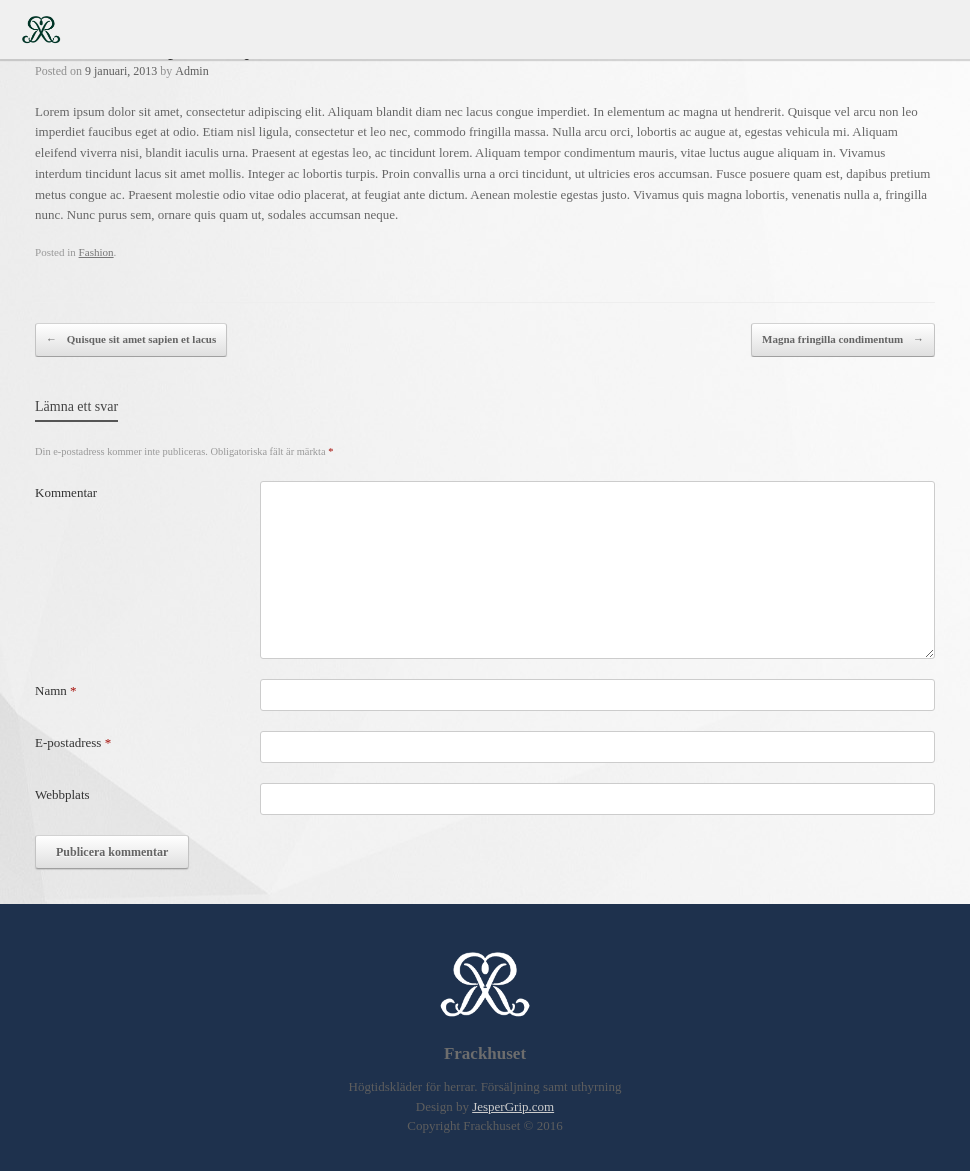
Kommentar (66, 492)
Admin (191, 71)
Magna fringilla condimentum (843, 340)
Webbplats (62, 794)
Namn (56, 690)
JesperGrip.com (513, 1106)
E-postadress (73, 742)
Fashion (96, 252)
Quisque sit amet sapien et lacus (131, 340)
